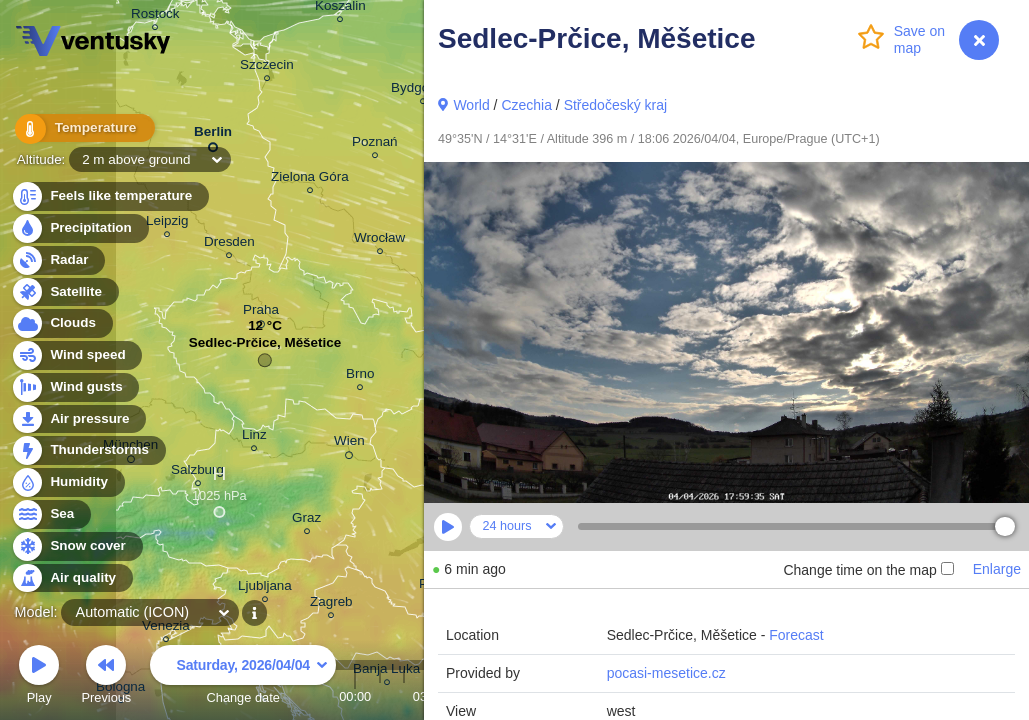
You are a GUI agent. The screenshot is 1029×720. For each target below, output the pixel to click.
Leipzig (167, 223)
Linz (254, 437)
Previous (106, 677)
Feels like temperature (109, 196)
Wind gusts (75, 387)
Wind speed (76, 355)
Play (39, 677)
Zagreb (331, 604)
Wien (349, 444)
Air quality (71, 578)
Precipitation (79, 228)
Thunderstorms (88, 450)
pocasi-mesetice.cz (666, 673)
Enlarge (997, 569)
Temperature (79, 129)
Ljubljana (265, 588)
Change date (243, 677)
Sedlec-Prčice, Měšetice (265, 347)
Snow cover (76, 546)
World (471, 105)
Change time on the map (868, 570)
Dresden (229, 244)
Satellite (64, 292)
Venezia (166, 628)
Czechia (526, 105)
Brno (360, 376)
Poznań (375, 144)
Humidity (67, 482)
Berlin (213, 135)
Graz (306, 520)
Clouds (61, 323)
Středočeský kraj (615, 105)
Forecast (796, 635)
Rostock (155, 16)
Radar (58, 260)
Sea (50, 514)
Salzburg (197, 472)
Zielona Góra (310, 179)
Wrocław (379, 240)
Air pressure (78, 419)
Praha (261, 313)
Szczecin (267, 67)
